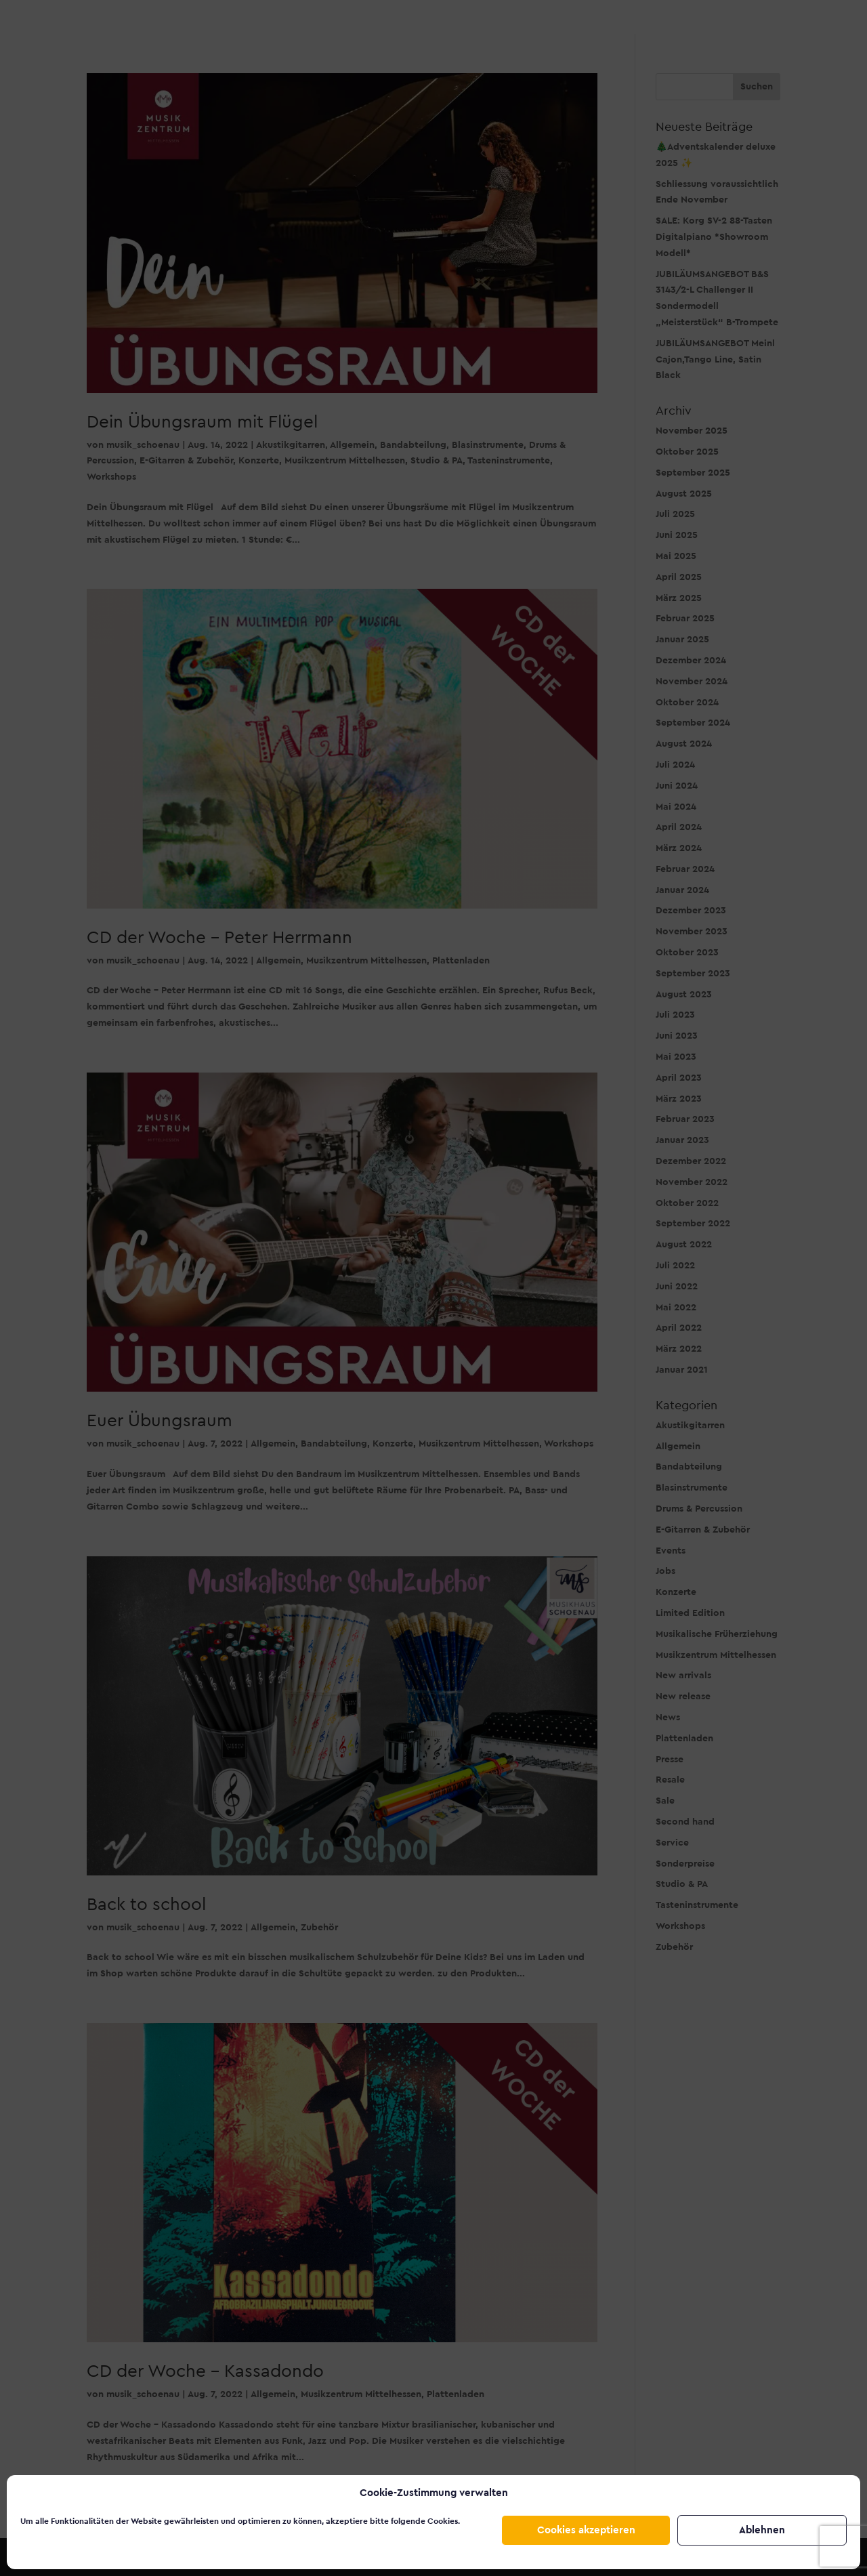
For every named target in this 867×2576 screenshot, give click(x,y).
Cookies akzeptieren (586, 2530)
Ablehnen (762, 2530)
